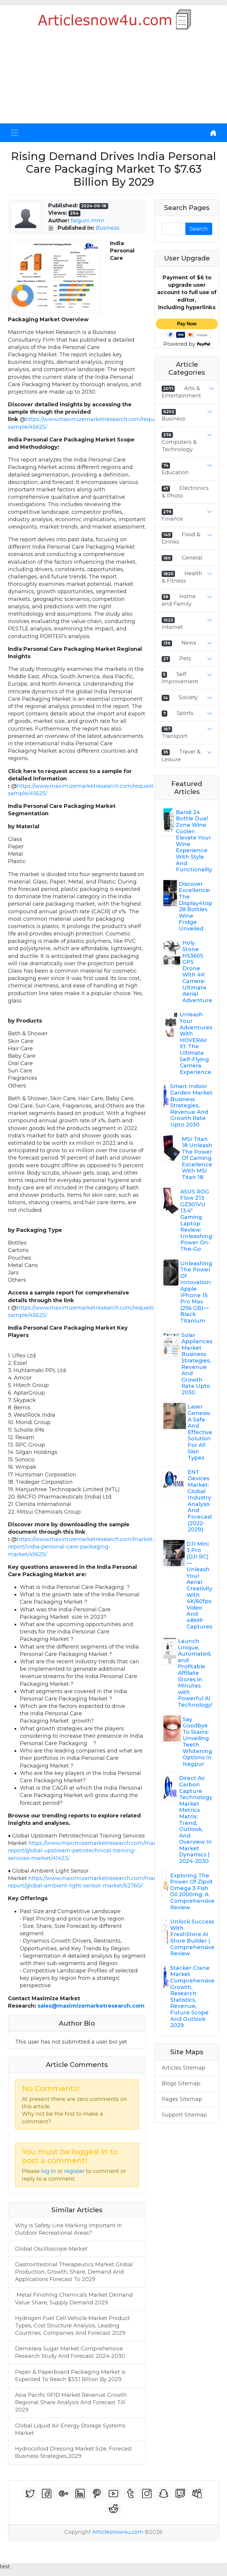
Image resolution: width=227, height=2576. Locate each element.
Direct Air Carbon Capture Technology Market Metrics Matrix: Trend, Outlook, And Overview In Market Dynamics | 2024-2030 (195, 1819)
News (188, 643)
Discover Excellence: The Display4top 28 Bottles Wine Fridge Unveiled (195, 906)
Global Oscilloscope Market (51, 2249)
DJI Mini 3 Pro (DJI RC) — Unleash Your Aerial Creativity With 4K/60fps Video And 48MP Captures (199, 1585)
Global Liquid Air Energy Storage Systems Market (70, 2429)
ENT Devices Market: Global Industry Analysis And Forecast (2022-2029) (200, 1501)
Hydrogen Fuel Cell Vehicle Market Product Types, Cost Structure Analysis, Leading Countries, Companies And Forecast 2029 (72, 2325)
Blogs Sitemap (181, 2083)
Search (198, 229)
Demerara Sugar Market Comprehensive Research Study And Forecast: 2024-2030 (70, 2352)
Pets (185, 658)
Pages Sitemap (182, 2099)
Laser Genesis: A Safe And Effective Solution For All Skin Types (200, 1432)
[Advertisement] (113, 79)
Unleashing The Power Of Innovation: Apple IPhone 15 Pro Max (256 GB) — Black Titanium (196, 1292)
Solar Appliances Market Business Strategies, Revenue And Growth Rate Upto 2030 (196, 1364)
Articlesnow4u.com (117, 2532)
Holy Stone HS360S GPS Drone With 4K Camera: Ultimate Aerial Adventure (197, 971)
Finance (172, 519)
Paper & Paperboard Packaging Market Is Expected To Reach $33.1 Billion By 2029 (70, 2376)
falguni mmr (87, 220)
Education (175, 472)
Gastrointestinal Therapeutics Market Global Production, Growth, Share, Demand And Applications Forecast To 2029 (74, 2271)
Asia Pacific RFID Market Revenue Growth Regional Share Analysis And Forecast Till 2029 (71, 2402)
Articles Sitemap (183, 2068)
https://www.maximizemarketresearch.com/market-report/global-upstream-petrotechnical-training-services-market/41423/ (87, 1850)
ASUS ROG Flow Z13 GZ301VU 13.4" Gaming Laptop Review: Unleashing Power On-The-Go (196, 1220)
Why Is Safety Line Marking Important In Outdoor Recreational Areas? (68, 2229)
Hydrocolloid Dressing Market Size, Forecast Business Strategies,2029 (73, 2452)
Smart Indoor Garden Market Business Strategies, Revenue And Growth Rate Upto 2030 (191, 1105)
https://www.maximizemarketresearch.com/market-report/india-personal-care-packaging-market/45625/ (81, 1546)
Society (188, 697)
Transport (174, 736)
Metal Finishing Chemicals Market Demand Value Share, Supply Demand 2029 (74, 2299)
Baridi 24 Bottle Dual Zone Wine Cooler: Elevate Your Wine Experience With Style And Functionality (194, 841)
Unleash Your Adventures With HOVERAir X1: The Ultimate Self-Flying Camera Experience (196, 1043)
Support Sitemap (184, 2115)
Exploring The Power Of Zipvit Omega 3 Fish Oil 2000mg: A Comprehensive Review (192, 1891)
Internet (172, 627)
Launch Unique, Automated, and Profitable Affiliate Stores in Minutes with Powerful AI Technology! (195, 1673)
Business (107, 228)
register (74, 2171)
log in (48, 2171)
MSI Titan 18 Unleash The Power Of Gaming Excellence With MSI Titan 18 (197, 1158)
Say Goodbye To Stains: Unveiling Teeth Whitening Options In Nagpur (197, 1741)
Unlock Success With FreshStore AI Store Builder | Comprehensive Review (192, 1937)
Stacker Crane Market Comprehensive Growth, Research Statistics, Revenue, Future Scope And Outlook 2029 (192, 1997)
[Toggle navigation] (14, 132)
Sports (185, 713)
